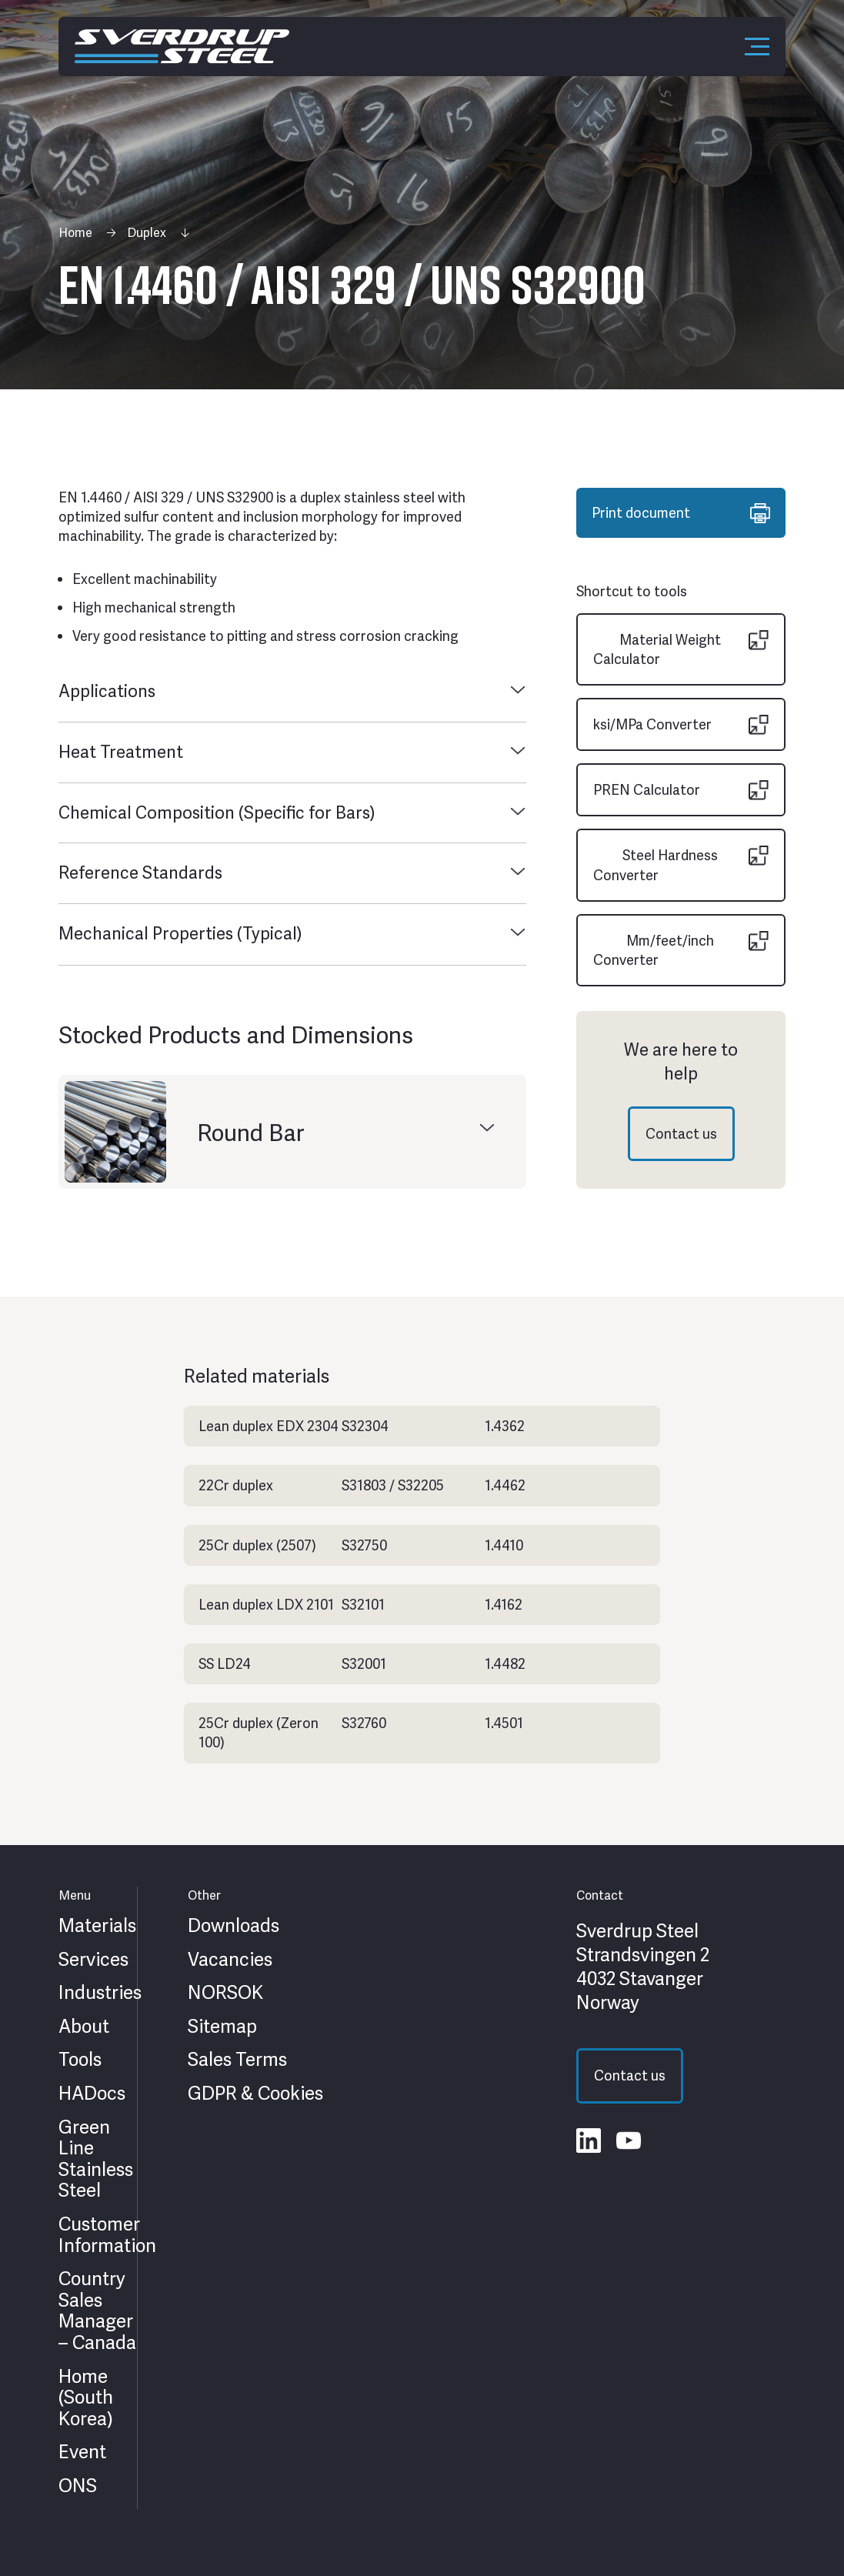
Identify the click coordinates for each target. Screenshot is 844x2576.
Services (93, 1959)
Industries (100, 1993)
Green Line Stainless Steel (95, 2159)
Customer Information (107, 2235)
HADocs (91, 2093)
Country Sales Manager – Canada (97, 2310)
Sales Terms (237, 2059)
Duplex (146, 233)
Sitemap (222, 2026)
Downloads (233, 1926)
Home (75, 233)
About (83, 2026)
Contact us (681, 1134)
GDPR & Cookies (255, 2093)
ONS (77, 2486)
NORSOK (225, 1993)
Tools (80, 2059)
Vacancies (230, 1959)
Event (82, 2452)
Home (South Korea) (85, 2398)
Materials (97, 1926)
